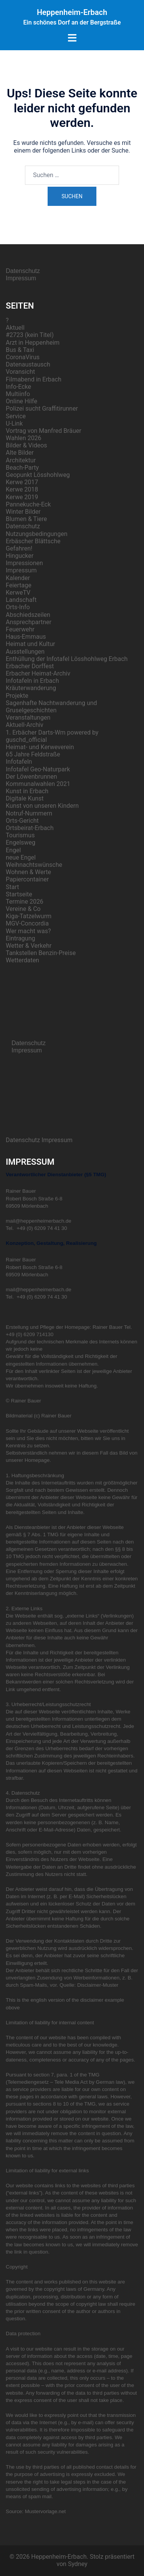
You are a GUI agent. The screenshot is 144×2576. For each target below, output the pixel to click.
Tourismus (20, 835)
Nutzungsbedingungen (36, 534)
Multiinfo (18, 394)
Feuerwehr (20, 629)
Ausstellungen (25, 651)
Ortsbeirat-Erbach (30, 828)
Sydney (78, 2564)
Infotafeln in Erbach (32, 680)
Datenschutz (23, 271)
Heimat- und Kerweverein (40, 747)
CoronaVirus (23, 357)
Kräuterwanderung (31, 688)
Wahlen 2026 (23, 438)
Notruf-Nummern (29, 813)
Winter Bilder (23, 511)
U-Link (14, 423)
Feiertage (18, 585)
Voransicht (20, 371)
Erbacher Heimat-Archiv (38, 673)
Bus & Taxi (20, 349)
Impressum (21, 278)
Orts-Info (18, 607)
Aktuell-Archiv (24, 724)
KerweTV (18, 592)
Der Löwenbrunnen (31, 776)
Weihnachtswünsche (34, 864)
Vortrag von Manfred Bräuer (43, 430)
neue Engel (21, 857)
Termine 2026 (24, 901)
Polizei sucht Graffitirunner (42, 408)
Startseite (19, 894)
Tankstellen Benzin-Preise (41, 953)
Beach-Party (22, 467)
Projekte (17, 695)
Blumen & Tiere (26, 519)
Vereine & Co (23, 908)
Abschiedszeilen (28, 614)
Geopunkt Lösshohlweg (38, 474)
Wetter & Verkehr (28, 945)
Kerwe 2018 (22, 489)
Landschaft (21, 599)
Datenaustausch (28, 364)
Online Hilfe (21, 401)
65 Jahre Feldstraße (33, 754)
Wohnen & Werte (28, 872)
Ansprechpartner (28, 622)
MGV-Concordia (27, 923)
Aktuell (15, 327)
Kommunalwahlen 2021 (38, 783)
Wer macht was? (28, 931)
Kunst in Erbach (27, 791)
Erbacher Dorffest (30, 666)
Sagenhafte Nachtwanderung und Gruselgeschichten (51, 706)
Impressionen (24, 563)
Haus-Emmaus (26, 636)
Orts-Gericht (22, 820)
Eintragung (20, 938)
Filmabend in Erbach (33, 379)
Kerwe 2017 (22, 482)
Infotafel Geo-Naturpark (38, 769)
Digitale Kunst (25, 798)
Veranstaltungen (28, 717)
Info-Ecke (18, 386)
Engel (13, 850)
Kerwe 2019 (22, 497)
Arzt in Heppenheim (33, 342)
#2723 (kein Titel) (30, 335)
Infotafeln (19, 761)
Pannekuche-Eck (28, 504)
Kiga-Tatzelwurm (28, 916)
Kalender (18, 578)
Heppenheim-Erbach (72, 12)
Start (12, 887)
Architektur (21, 460)
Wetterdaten (22, 960)
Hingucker (19, 555)
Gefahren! (19, 548)
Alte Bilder (20, 452)
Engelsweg (20, 842)
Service (16, 416)
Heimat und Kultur (30, 644)
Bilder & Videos (26, 445)
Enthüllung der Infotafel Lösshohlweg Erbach (66, 658)
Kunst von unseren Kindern (42, 805)
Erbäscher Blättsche (33, 541)
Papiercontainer (27, 879)
